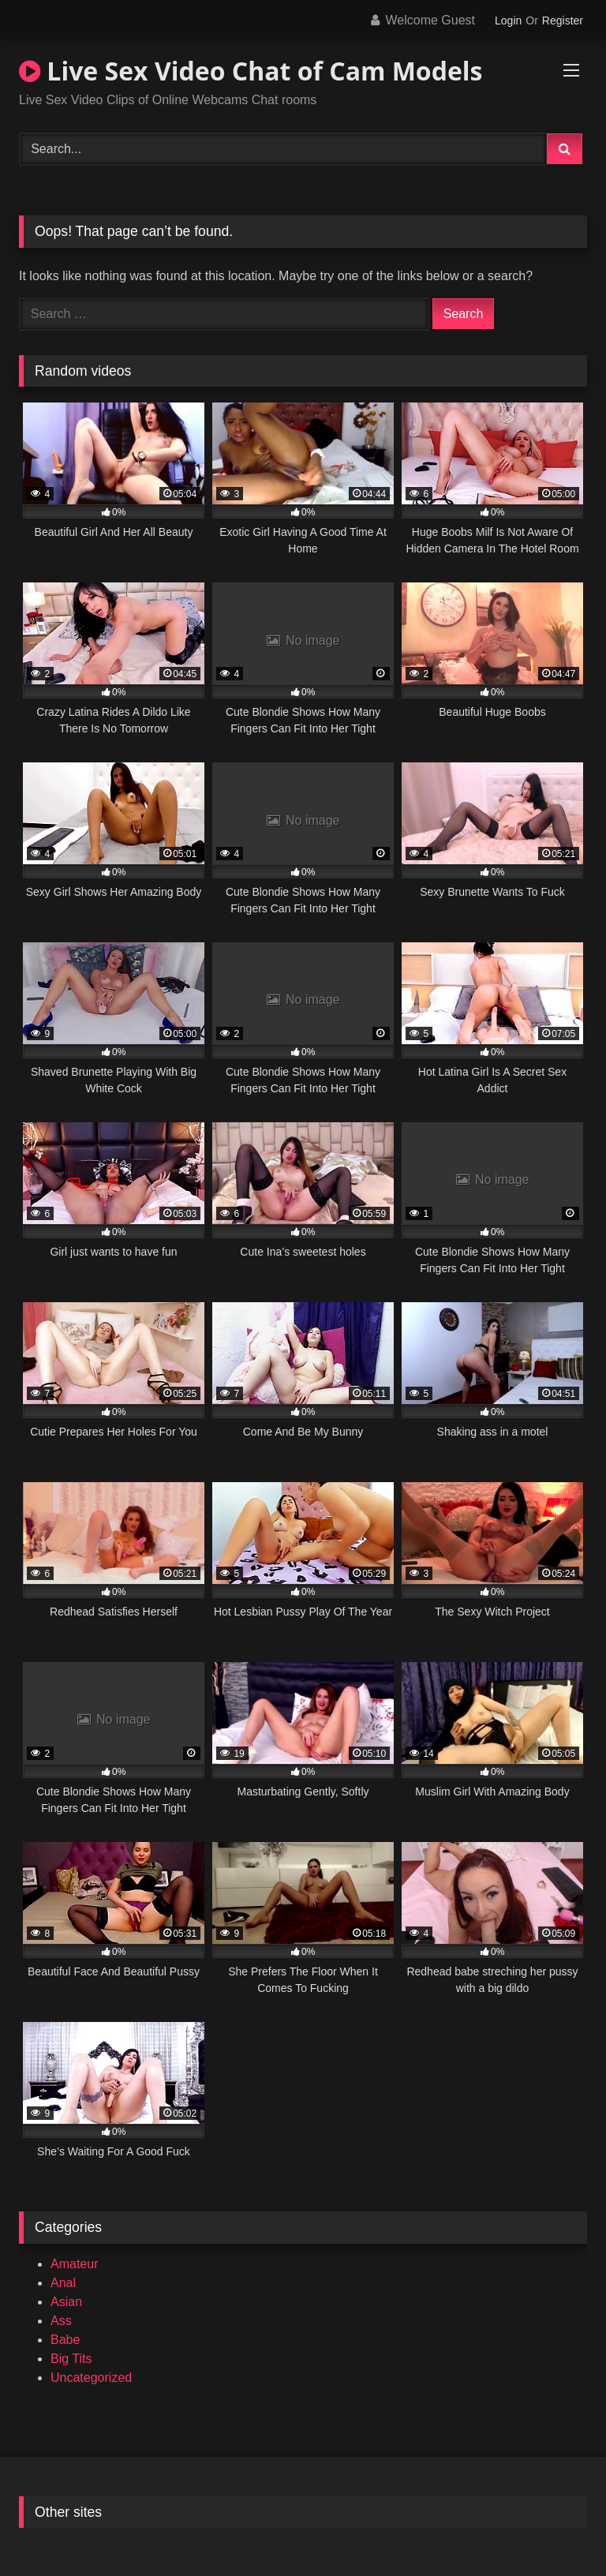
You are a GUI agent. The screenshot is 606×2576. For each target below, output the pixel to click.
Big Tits (71, 2358)
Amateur (74, 2264)
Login (508, 20)
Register (562, 20)
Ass (61, 2320)
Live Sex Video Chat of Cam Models (251, 71)
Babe (65, 2339)
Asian (66, 2301)
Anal (63, 2283)
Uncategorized (91, 2377)
